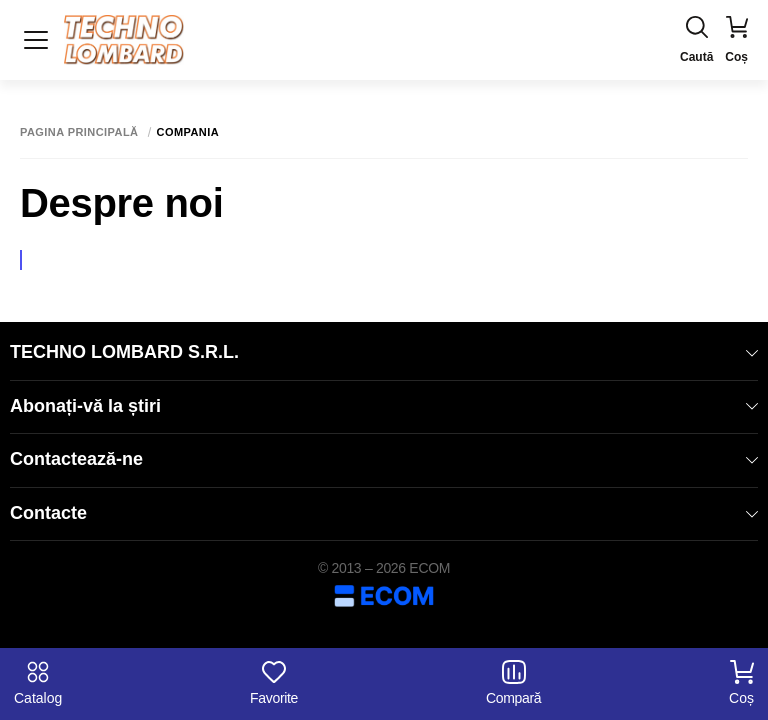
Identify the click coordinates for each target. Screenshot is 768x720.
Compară (513, 683)
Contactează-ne (384, 459)
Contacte (384, 513)
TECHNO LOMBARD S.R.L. (384, 352)
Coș (741, 683)
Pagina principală (79, 132)
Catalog (38, 683)
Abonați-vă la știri (384, 406)
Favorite (274, 683)
